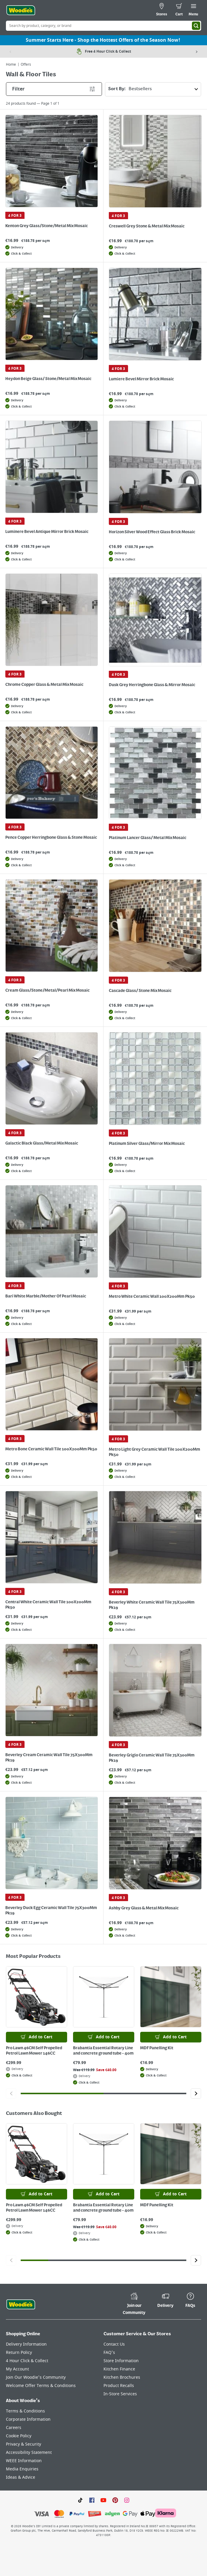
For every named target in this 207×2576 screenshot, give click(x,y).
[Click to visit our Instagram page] (127, 2500)
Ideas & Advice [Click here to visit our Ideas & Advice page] (20, 2477)
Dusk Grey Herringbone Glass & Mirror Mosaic (152, 685)
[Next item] (196, 51)
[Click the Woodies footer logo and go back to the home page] (20, 2304)
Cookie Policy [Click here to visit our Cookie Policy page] (18, 2436)
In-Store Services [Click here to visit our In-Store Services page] (120, 2394)
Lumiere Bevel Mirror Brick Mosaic (141, 379)
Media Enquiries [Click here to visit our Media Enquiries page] (22, 2469)
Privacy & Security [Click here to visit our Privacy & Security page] (23, 2444)
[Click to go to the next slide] (196, 2093)
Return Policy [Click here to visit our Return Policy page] (19, 2352)
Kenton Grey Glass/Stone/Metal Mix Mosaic (46, 226)
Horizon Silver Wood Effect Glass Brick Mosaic (152, 532)
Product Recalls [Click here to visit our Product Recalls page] (119, 2386)
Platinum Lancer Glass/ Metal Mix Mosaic (147, 837)
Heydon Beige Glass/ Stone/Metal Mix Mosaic (48, 378)
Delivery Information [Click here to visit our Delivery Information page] (26, 2344)
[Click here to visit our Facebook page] (92, 2500)
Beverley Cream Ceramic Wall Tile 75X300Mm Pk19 (49, 1758)
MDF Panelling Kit (156, 2048)
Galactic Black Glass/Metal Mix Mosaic (41, 1143)
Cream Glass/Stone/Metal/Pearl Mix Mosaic (47, 990)
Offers (26, 64)
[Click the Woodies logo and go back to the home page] (20, 10)
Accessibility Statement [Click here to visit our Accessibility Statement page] (29, 2452)
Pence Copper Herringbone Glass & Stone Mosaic (51, 837)
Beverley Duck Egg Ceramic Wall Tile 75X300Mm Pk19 (51, 1911)
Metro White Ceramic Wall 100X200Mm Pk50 (152, 1296)
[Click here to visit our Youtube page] (103, 2500)
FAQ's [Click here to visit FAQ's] (109, 2352)
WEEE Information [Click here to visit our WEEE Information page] (24, 2461)
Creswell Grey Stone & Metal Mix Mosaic (147, 226)
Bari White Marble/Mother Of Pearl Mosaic (45, 1296)
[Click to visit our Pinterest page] (115, 2500)
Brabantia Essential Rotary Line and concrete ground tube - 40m (103, 2051)
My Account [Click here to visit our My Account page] (17, 2369)
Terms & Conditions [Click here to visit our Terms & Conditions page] (25, 2411)
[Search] (196, 26)
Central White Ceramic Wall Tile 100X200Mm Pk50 (48, 1605)
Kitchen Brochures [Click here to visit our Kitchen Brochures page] (122, 2377)
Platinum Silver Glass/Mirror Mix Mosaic (147, 1143)
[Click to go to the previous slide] (11, 2093)
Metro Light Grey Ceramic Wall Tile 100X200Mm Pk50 (154, 1452)
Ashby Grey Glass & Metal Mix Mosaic (144, 1908)
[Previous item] (10, 51)
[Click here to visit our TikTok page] (80, 2500)
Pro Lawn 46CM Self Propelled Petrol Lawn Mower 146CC (34, 2051)
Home (11, 64)
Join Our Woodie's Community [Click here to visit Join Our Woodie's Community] (36, 2377)
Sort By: (154, 89)
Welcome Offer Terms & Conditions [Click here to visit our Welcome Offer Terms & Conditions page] (41, 2386)
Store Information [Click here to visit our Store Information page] (121, 2361)
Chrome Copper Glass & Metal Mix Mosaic (44, 684)
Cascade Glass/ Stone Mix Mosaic (140, 990)
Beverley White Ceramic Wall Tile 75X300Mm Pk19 (152, 1605)
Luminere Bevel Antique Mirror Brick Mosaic (46, 531)
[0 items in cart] (179, 10)
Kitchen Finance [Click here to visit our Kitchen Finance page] (119, 2369)
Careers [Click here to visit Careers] (13, 2428)
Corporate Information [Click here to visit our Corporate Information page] (28, 2419)
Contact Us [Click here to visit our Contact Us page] (114, 2344)
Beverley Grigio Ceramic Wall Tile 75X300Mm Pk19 (152, 1758)
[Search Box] (103, 26)
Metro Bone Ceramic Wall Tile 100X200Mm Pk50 (51, 1449)
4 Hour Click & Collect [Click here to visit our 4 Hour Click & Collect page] (27, 2361)
